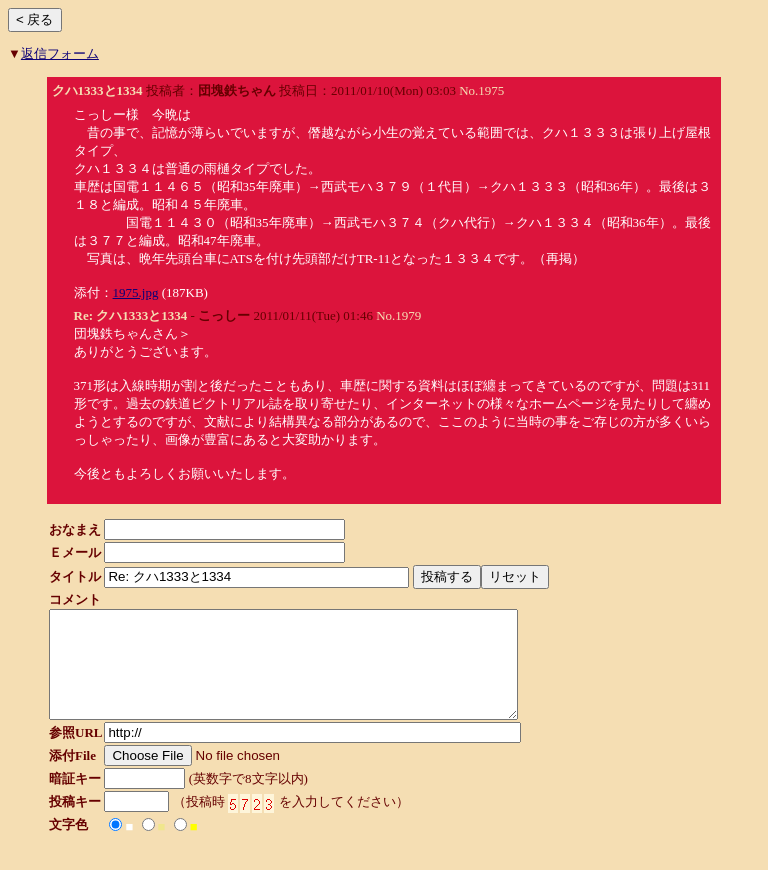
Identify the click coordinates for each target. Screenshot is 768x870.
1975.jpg (136, 292)
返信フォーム (60, 53)
